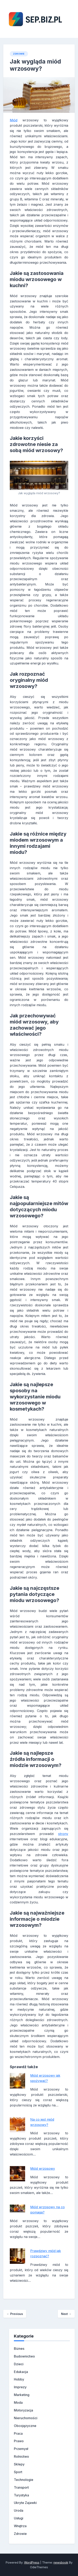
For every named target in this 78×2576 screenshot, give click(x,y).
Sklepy (19, 2464)
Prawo (19, 2441)
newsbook (60, 2562)
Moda (18, 2402)
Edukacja (21, 2372)
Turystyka (21, 2495)
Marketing (21, 2395)
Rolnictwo (21, 2456)
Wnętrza (20, 2526)
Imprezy (20, 2387)
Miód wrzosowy (42, 2168)
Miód (13, 120)
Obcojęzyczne (25, 2426)
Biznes (19, 2349)
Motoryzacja (23, 2410)
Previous (15, 2314)
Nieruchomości (25, 2418)
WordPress (31, 2562)
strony (63, 1834)
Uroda (18, 2510)
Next (66, 2314)
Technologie (23, 2480)
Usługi (18, 2518)
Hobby (19, 2379)
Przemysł (21, 2449)
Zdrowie (19, 53)
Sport (18, 2472)
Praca (18, 2433)
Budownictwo (24, 2356)
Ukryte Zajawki (25, 2503)
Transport (21, 2487)
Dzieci (18, 2364)
